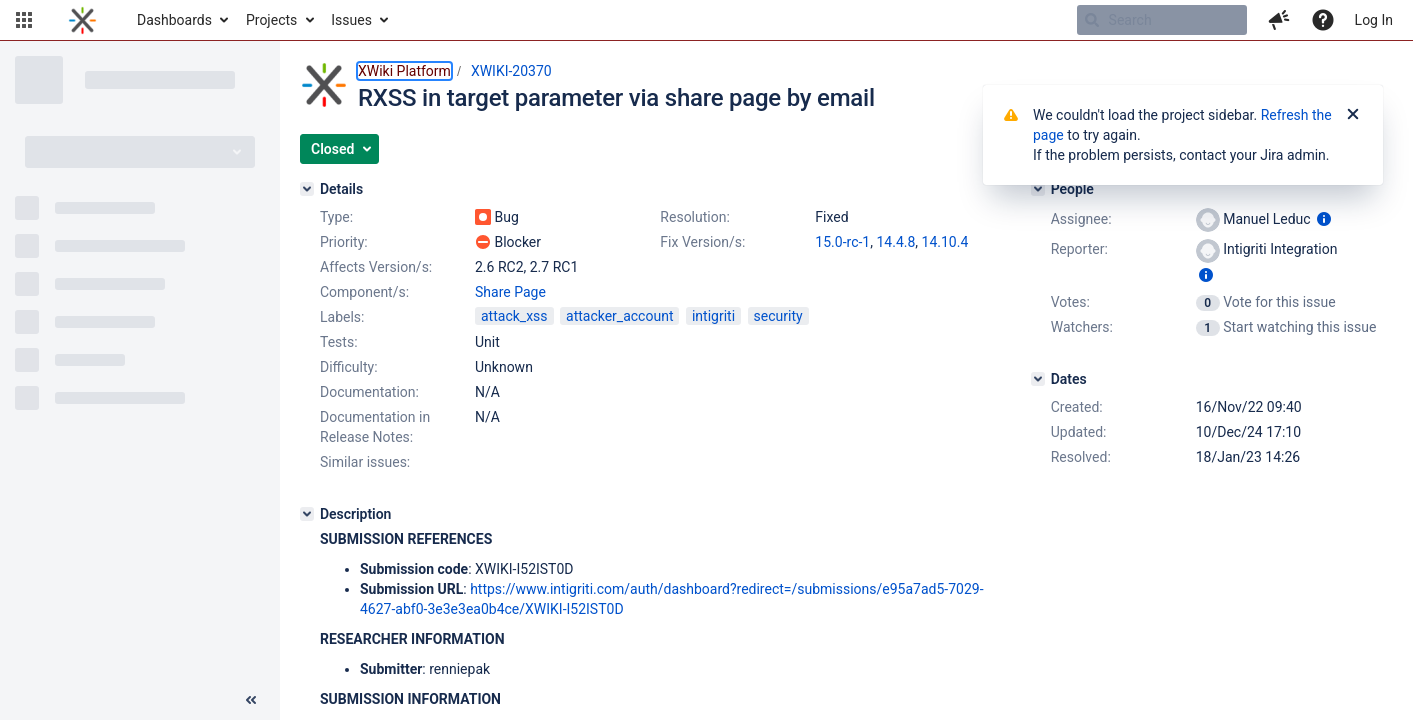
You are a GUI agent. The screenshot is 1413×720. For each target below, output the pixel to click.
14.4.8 (895, 242)
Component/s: (364, 292)
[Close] (1353, 115)
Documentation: (369, 392)
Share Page (510, 292)
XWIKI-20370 (511, 71)
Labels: (342, 317)
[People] (1038, 189)
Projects (271, 20)
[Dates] (1038, 379)
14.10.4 (945, 242)
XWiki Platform (404, 71)
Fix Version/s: (702, 242)
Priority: (344, 242)
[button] (24, 20)
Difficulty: (349, 367)
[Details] (307, 189)
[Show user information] (1324, 219)
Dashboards (174, 20)
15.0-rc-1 (842, 242)
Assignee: (1081, 219)
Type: (336, 217)
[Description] (307, 514)
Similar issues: (365, 462)
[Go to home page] (82, 20)
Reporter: (1079, 249)
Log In (1374, 20)
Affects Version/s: (376, 267)
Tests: (339, 342)
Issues (351, 20)
